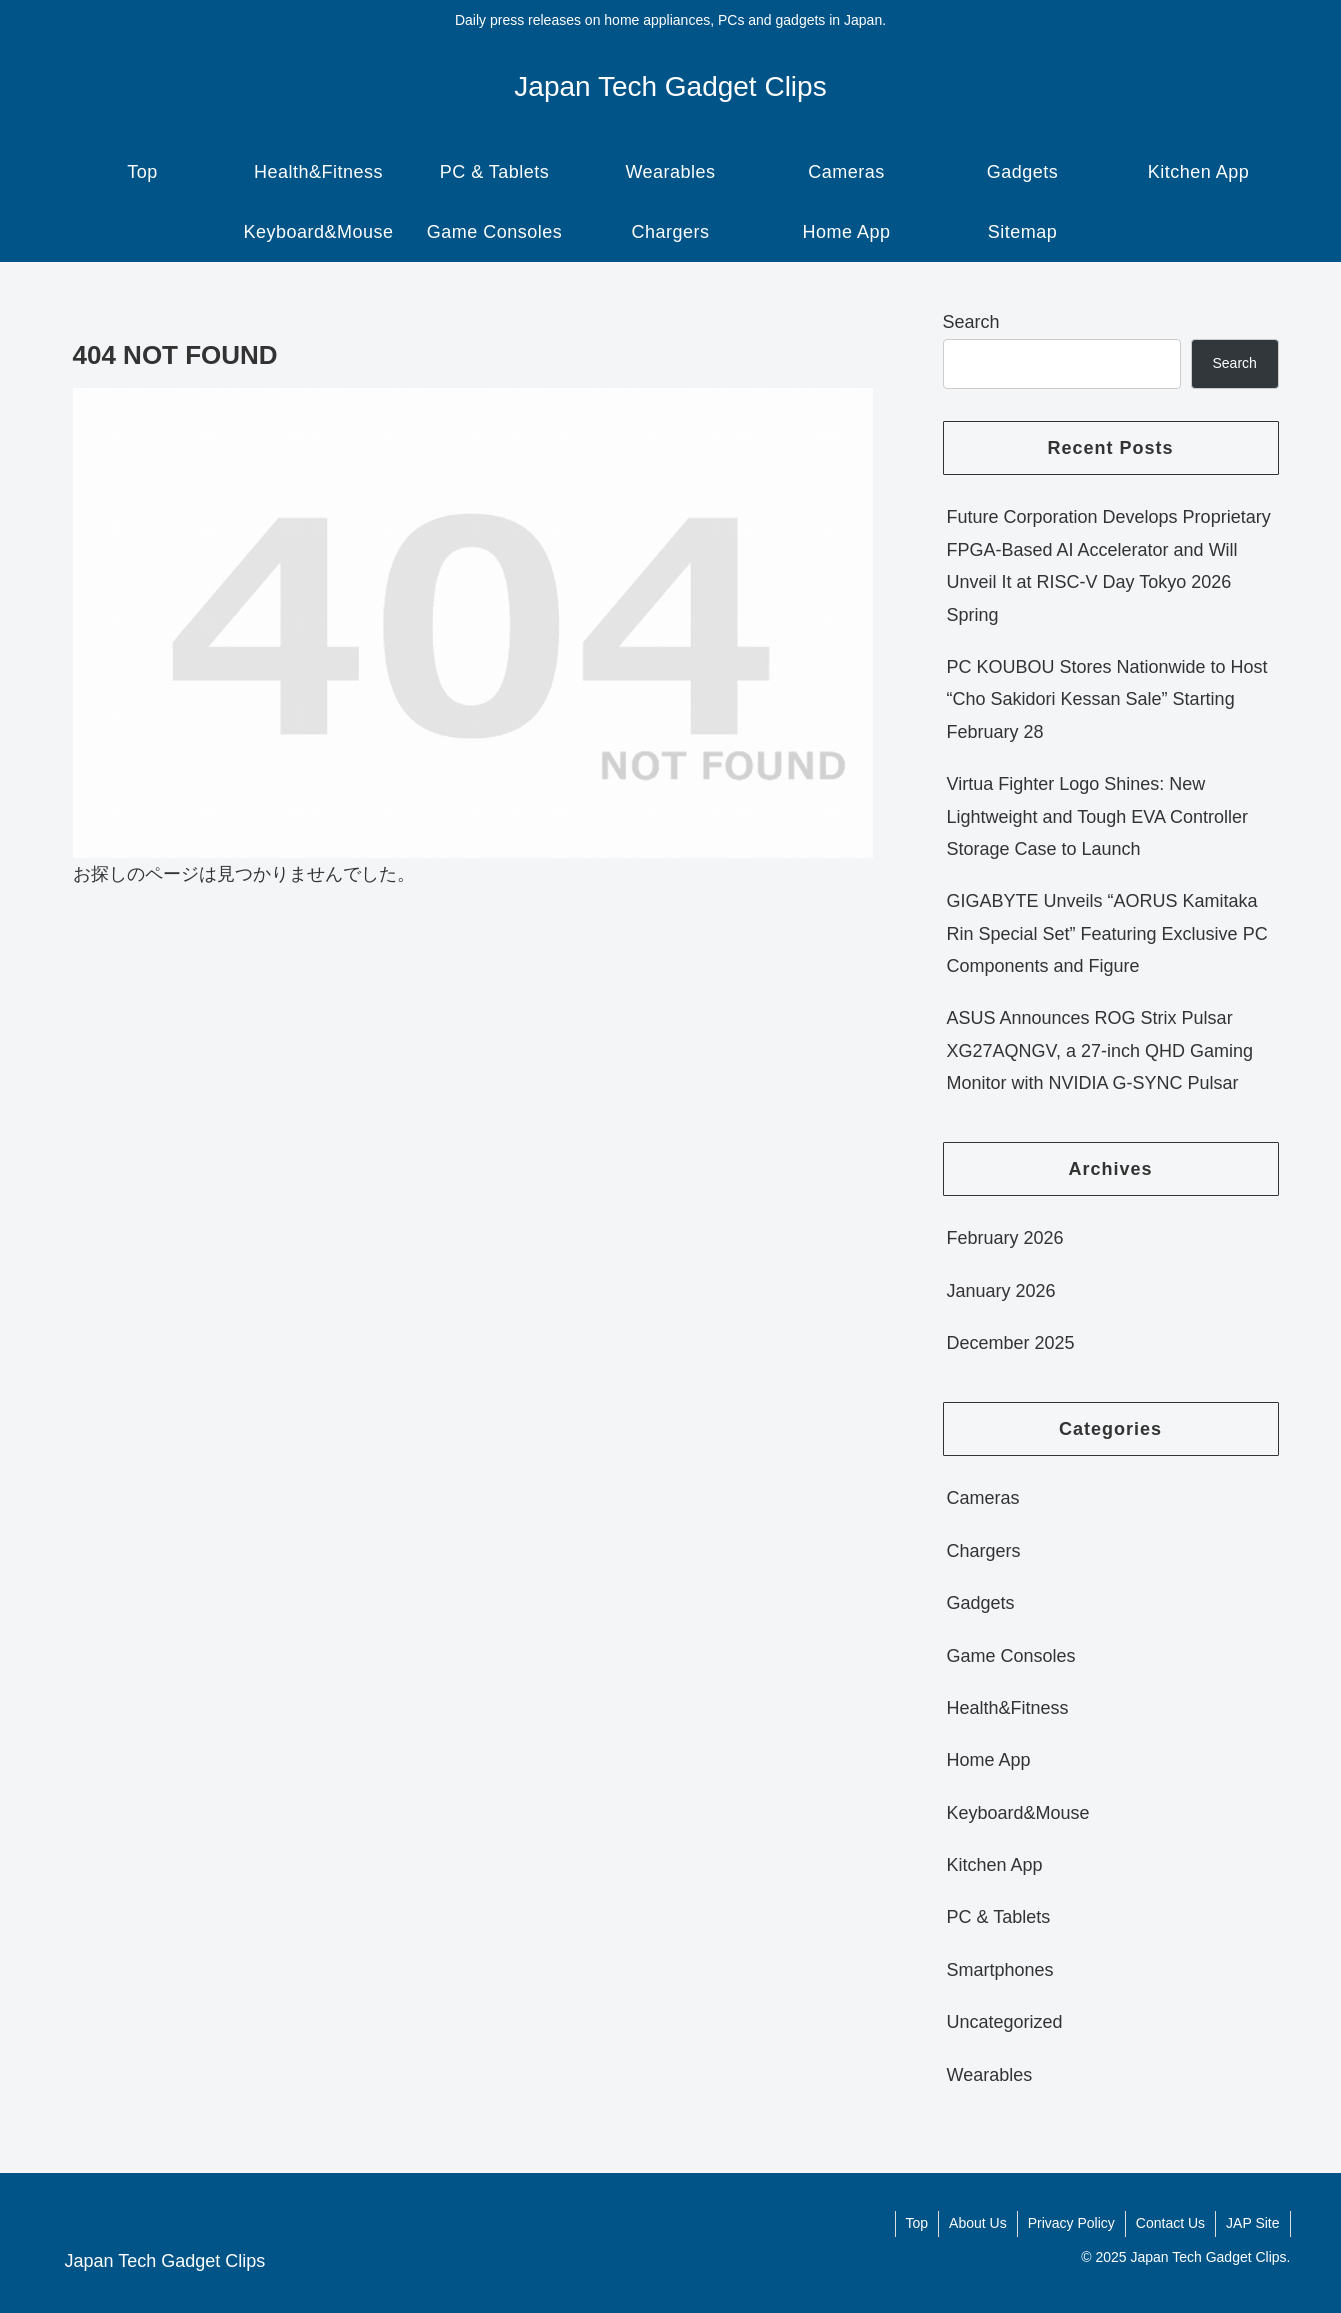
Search (971, 322)
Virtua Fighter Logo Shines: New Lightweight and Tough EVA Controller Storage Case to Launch (1098, 816)
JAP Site (1252, 2223)
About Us (978, 2223)
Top (917, 2223)
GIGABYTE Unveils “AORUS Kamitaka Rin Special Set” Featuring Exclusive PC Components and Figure (1107, 933)
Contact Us (1170, 2223)
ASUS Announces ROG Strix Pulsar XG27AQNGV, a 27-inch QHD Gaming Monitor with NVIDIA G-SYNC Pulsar (1100, 1050)
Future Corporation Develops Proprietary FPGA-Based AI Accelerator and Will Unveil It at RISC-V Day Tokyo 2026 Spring (1109, 565)
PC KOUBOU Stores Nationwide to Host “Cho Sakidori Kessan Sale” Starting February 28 (1107, 699)
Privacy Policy (1071, 2223)
